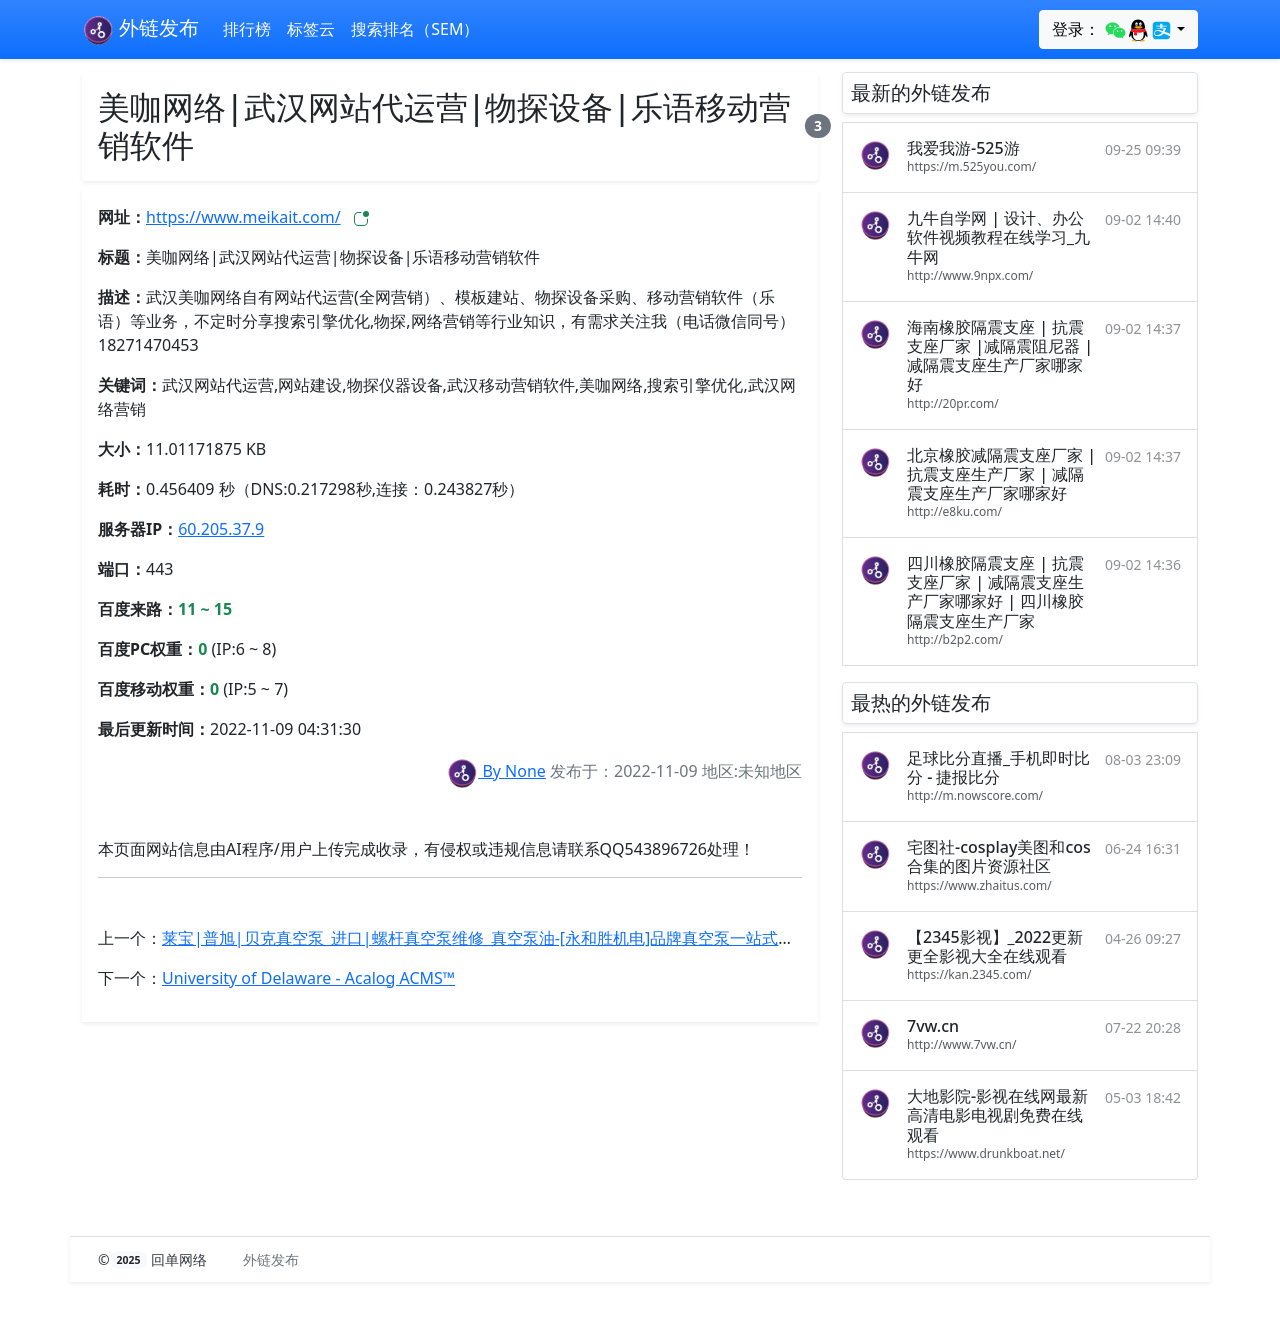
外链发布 (140, 30)
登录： (1112, 30)
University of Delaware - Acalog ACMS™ (308, 978)
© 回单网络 (154, 1259)
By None (496, 771)
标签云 (311, 29)
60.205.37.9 (221, 529)
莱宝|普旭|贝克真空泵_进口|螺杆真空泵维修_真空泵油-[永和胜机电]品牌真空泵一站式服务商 (494, 938)
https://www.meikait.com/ (243, 217)
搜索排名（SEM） (415, 29)
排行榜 (247, 29)
